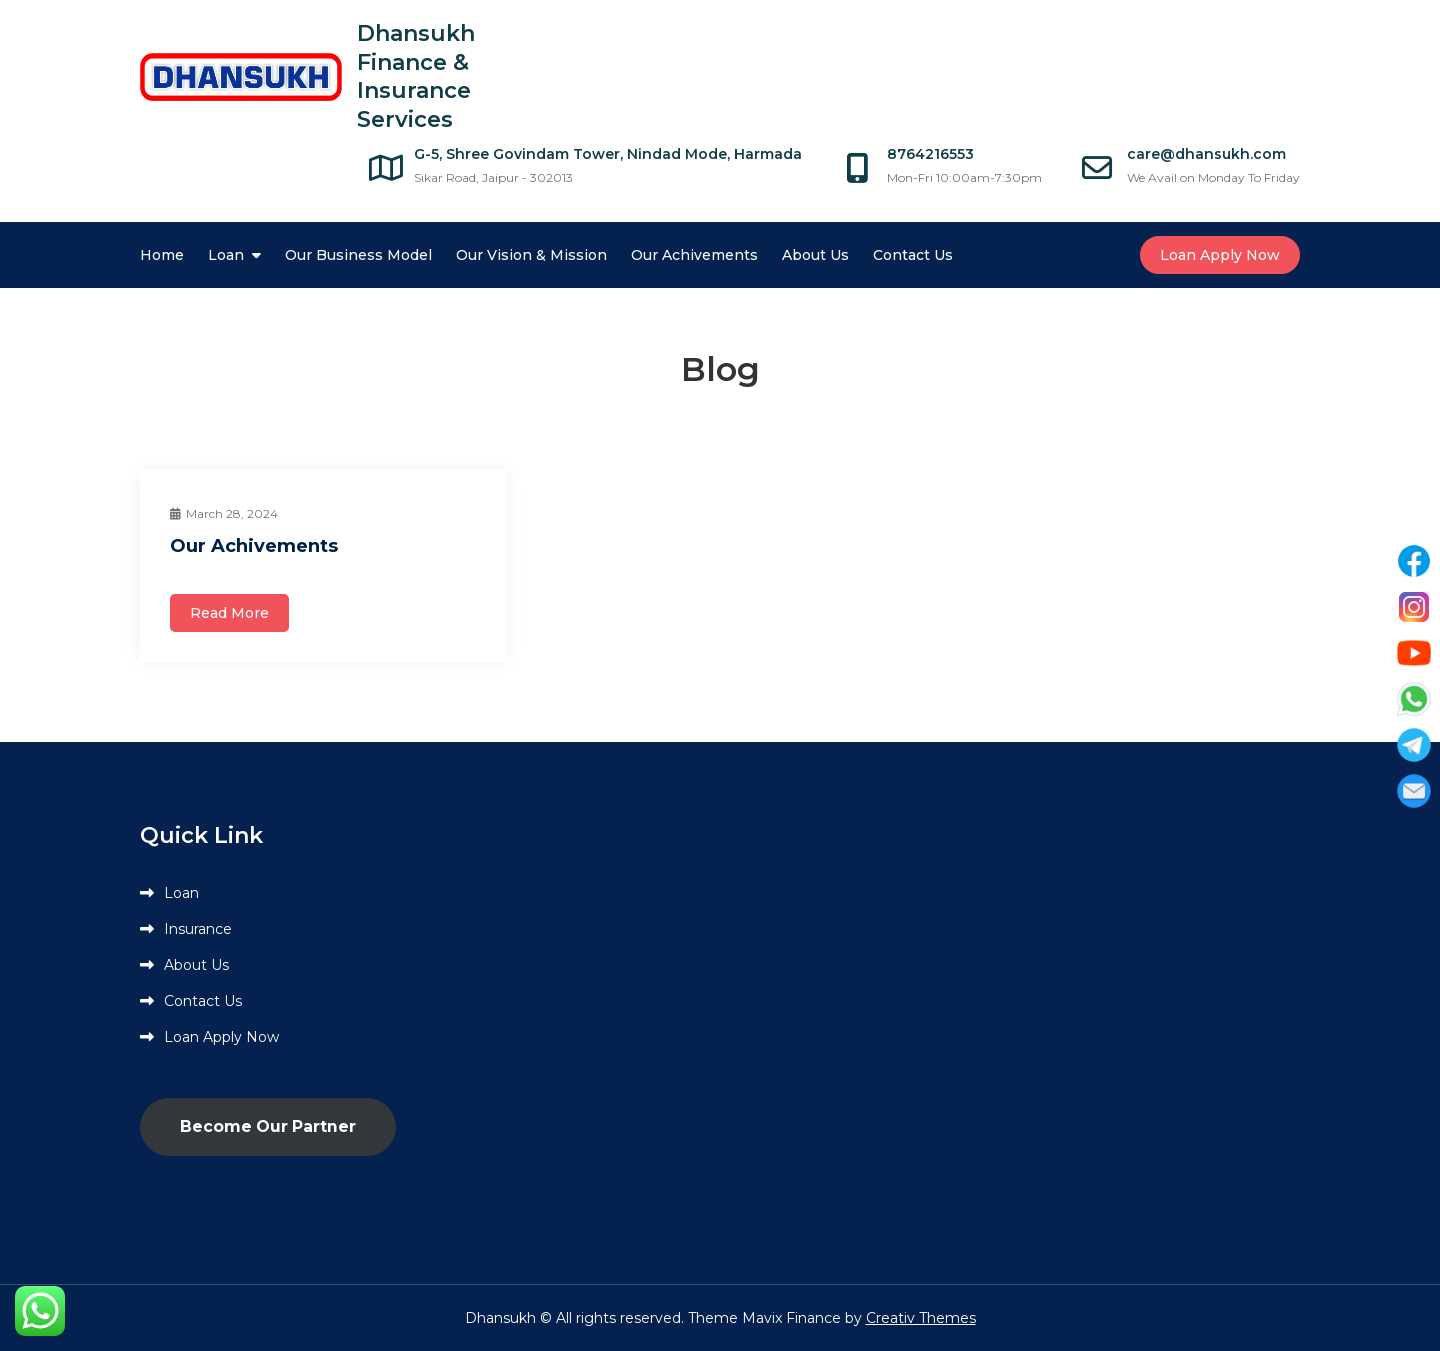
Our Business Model (358, 255)
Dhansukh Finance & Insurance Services (416, 76)
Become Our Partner (268, 1126)
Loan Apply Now (1220, 255)
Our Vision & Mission (531, 255)
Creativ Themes (921, 1318)
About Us (815, 255)
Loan (226, 255)
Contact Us (913, 255)
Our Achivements (694, 255)
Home (162, 255)
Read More (229, 613)
